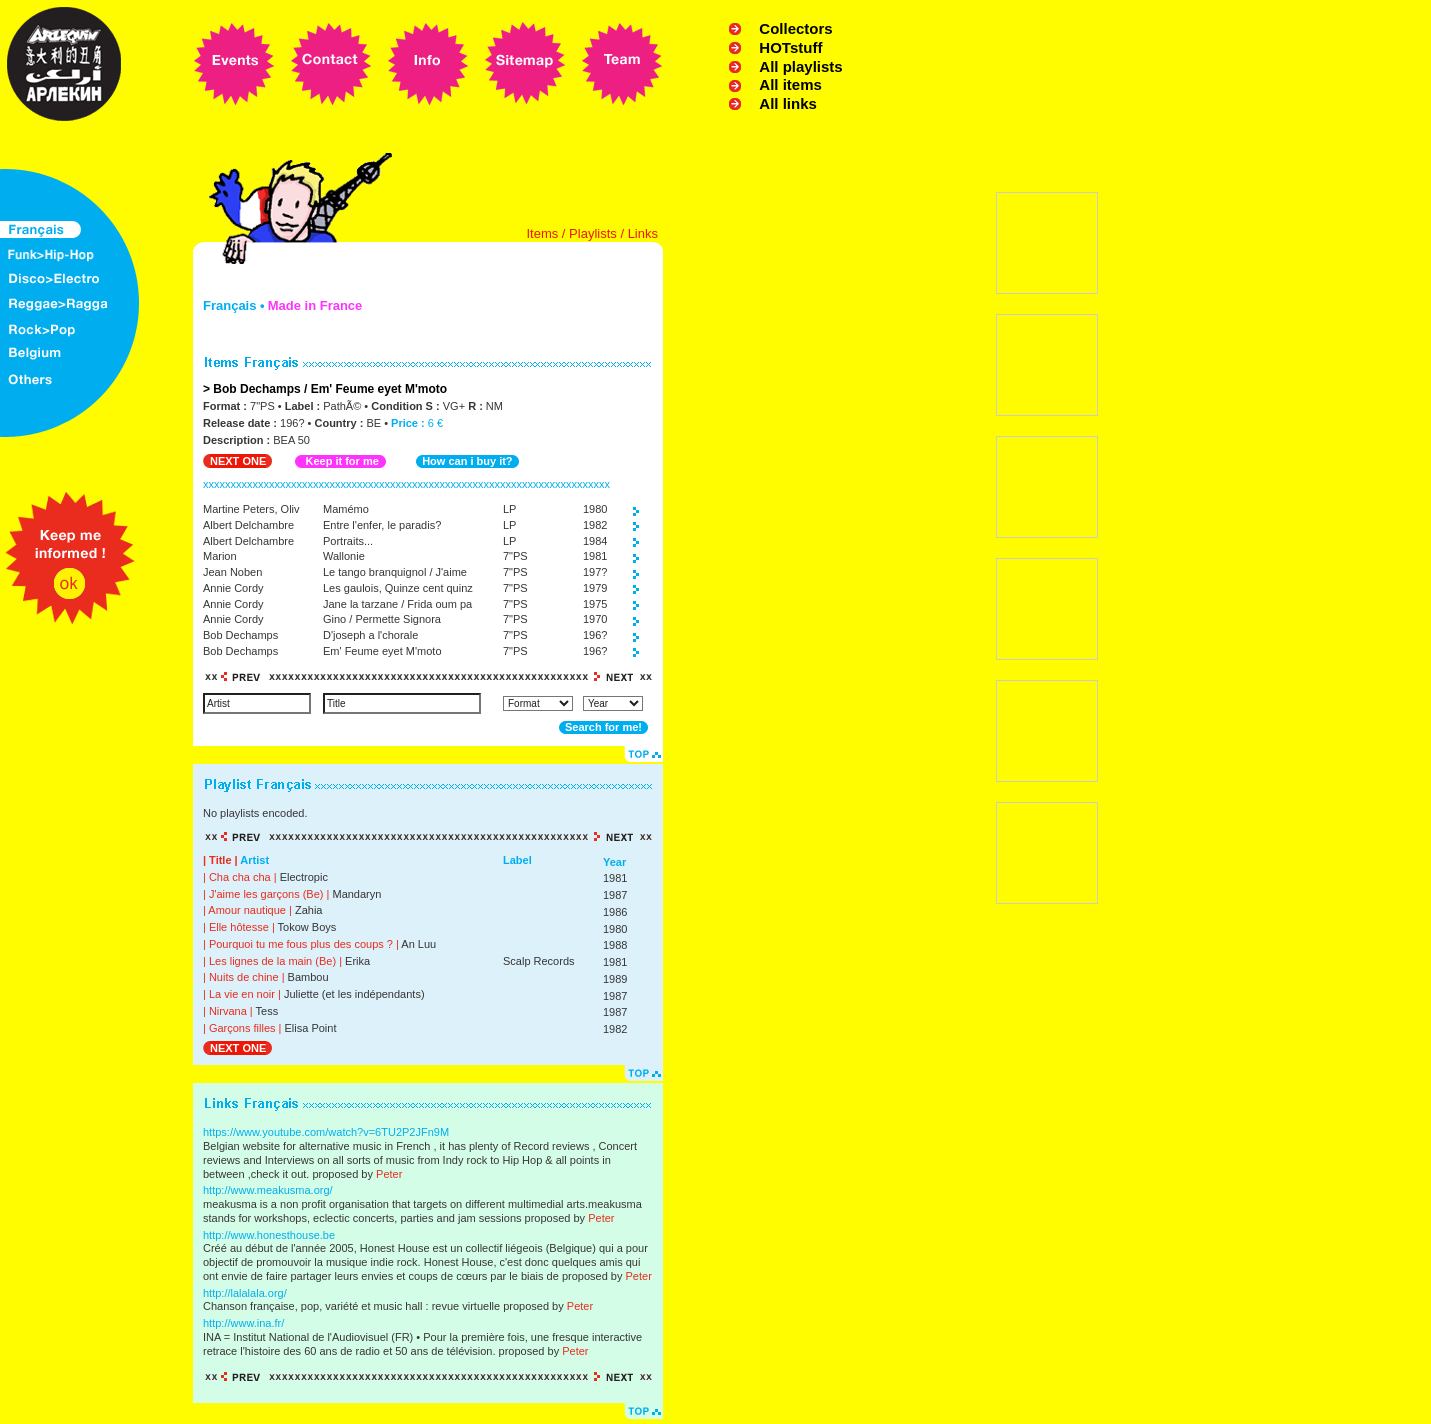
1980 (595, 509)
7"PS (515, 556)
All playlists (800, 66)
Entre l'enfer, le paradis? (382, 525)
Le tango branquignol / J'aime (395, 572)
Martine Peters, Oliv (251, 509)
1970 (595, 619)
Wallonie (344, 556)
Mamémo (346, 509)
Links (643, 233)
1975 (595, 604)
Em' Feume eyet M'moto (382, 651)
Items (542, 233)
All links (788, 103)
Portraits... (348, 541)
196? (595, 635)
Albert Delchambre (248, 525)
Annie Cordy (233, 588)
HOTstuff (790, 47)
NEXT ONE (238, 461)
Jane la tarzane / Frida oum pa (397, 604)
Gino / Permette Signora (382, 619)
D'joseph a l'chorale (370, 635)
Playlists (593, 233)
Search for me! (603, 727)
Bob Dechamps (240, 635)
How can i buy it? (467, 461)
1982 (595, 525)
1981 (595, 556)
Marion (220, 556)
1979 (595, 588)
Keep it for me (341, 461)
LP (509, 509)
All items (790, 84)
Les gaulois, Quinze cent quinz (398, 588)
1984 (595, 541)
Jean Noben (232, 572)
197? (595, 572)
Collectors (795, 28)
